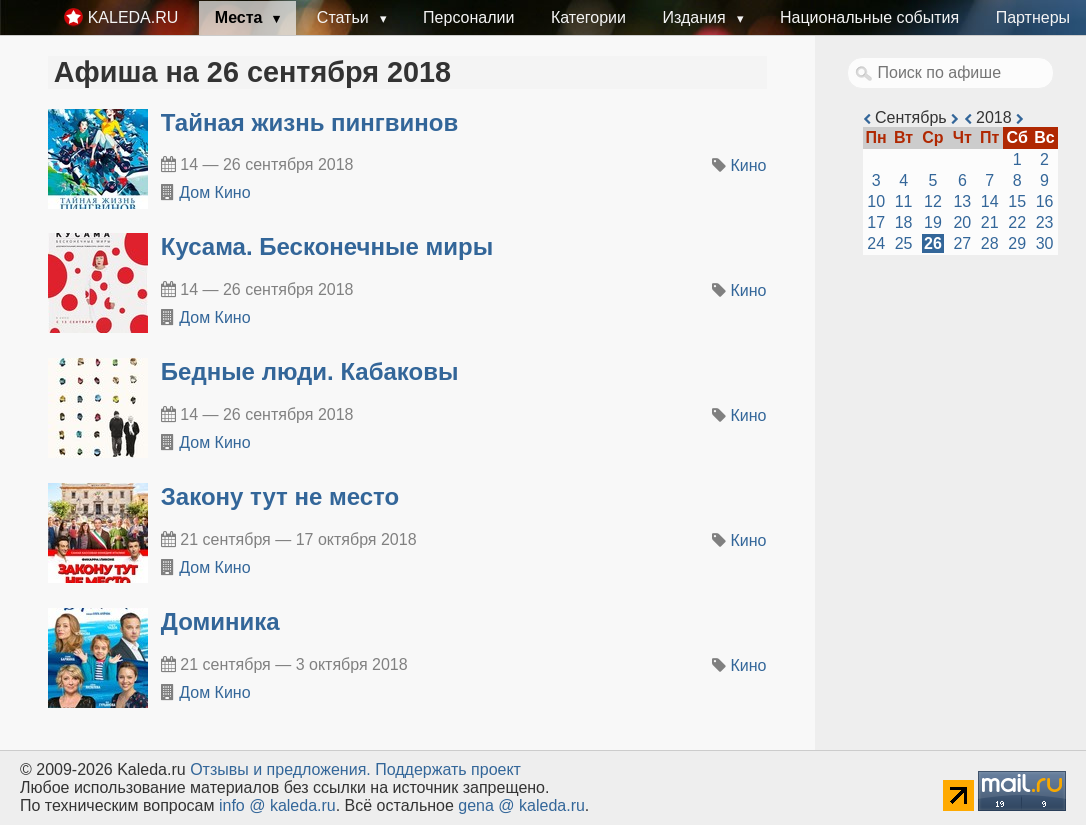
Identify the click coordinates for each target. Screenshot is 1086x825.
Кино (749, 165)
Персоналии (468, 17)
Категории (588, 17)
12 (933, 201)
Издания (696, 17)
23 (1045, 222)
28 (990, 243)
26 (933, 243)
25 (904, 243)
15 (1017, 201)
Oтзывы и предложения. (280, 769)
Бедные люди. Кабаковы (310, 371)
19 (933, 222)
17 (876, 222)
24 (876, 243)
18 (904, 222)
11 (904, 201)
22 (1017, 222)
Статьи (345, 17)
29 (1017, 243)
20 (962, 222)
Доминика (220, 621)
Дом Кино (214, 192)
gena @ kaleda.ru (521, 805)
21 (990, 222)
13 (962, 201)
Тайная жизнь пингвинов (309, 122)
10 (876, 201)
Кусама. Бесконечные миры (327, 246)
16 (1045, 201)
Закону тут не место (280, 496)
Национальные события (869, 17)
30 (1045, 243)
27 (962, 243)
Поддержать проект (448, 769)
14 (990, 201)
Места (241, 17)
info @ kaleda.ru (277, 805)
